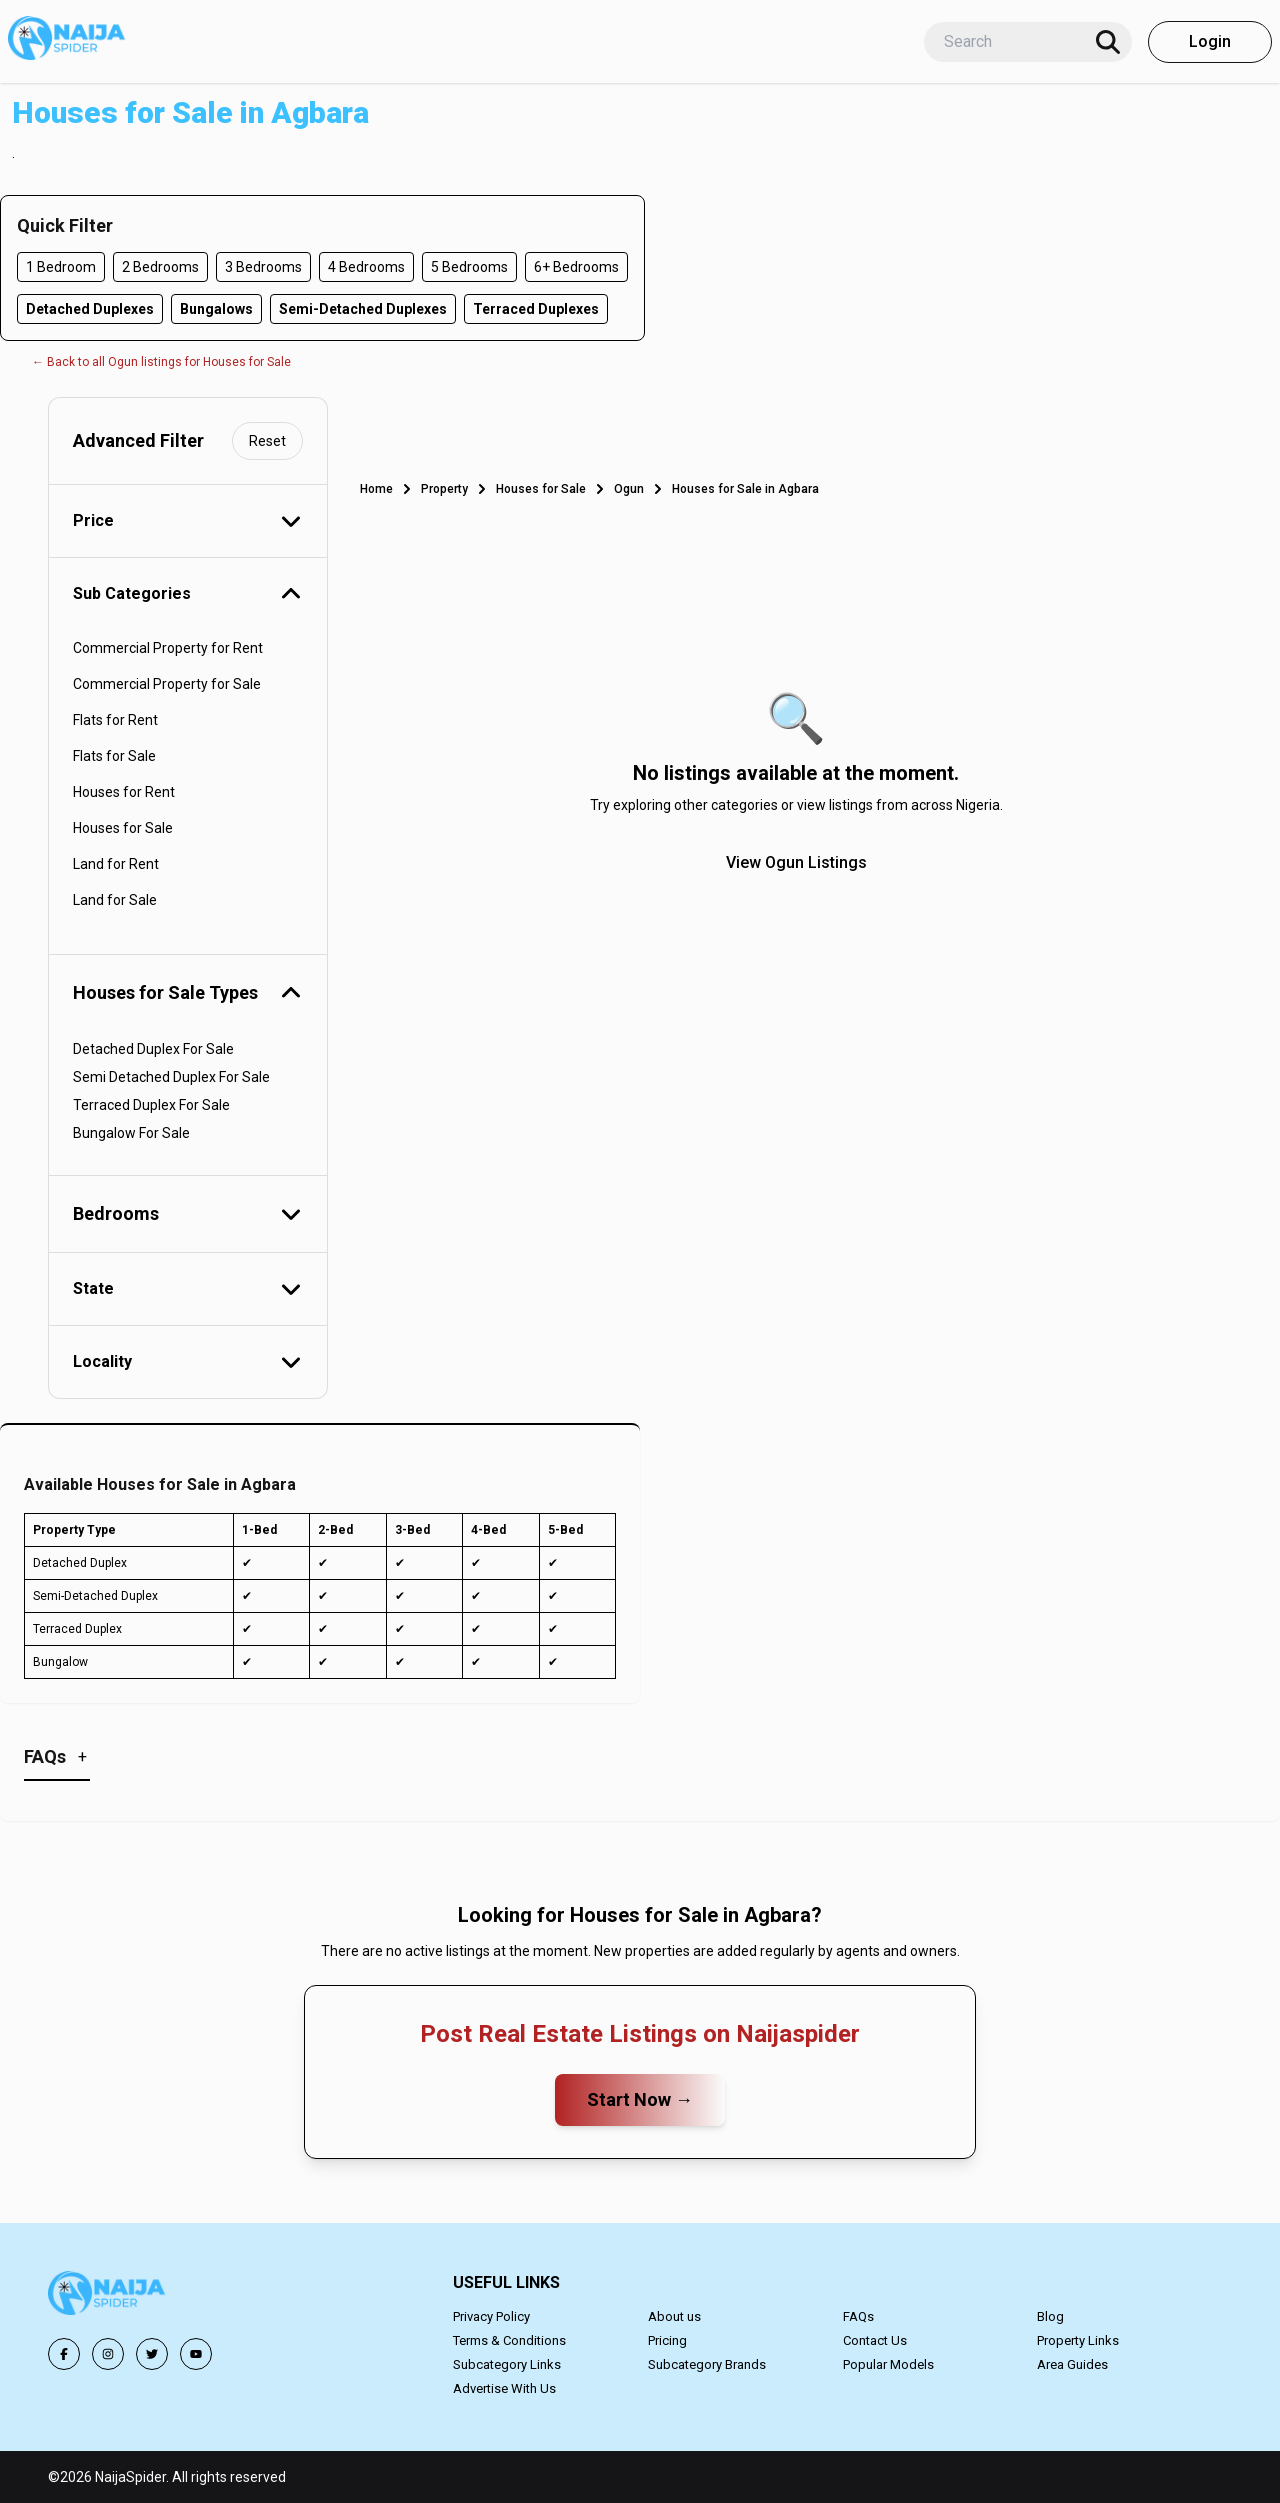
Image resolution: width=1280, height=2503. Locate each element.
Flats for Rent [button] (115, 720)
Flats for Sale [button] (114, 756)
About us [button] (674, 2316)
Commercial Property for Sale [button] (167, 684)
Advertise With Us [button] (504, 2388)
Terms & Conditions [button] (509, 2340)
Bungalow (60, 1662)
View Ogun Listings (796, 862)
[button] (108, 2296)
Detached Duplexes (90, 309)
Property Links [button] (1078, 2340)
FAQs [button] (858, 2316)
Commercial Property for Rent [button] (168, 648)
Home (376, 489)
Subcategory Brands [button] (707, 2364)
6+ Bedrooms (576, 267)
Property (444, 489)
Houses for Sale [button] (123, 828)
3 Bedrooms (263, 267)
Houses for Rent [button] (124, 792)
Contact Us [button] (875, 2340)
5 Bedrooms (469, 267)
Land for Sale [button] (115, 900)
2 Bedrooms (160, 267)
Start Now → (640, 2099)
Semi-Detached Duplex (95, 1596)
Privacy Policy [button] (491, 2316)
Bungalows (216, 309)
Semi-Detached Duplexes (363, 309)
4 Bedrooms (366, 267)
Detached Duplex (80, 1563)
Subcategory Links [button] (507, 2364)
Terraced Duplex (77, 1629)
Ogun (629, 489)
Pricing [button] (667, 2340)
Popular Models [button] (888, 2364)
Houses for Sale (541, 489)
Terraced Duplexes (536, 309)
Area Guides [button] (1072, 2364)
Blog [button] (1050, 2316)
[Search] (1108, 42)
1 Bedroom (61, 267)
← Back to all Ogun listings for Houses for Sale (161, 362)
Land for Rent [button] (116, 864)
